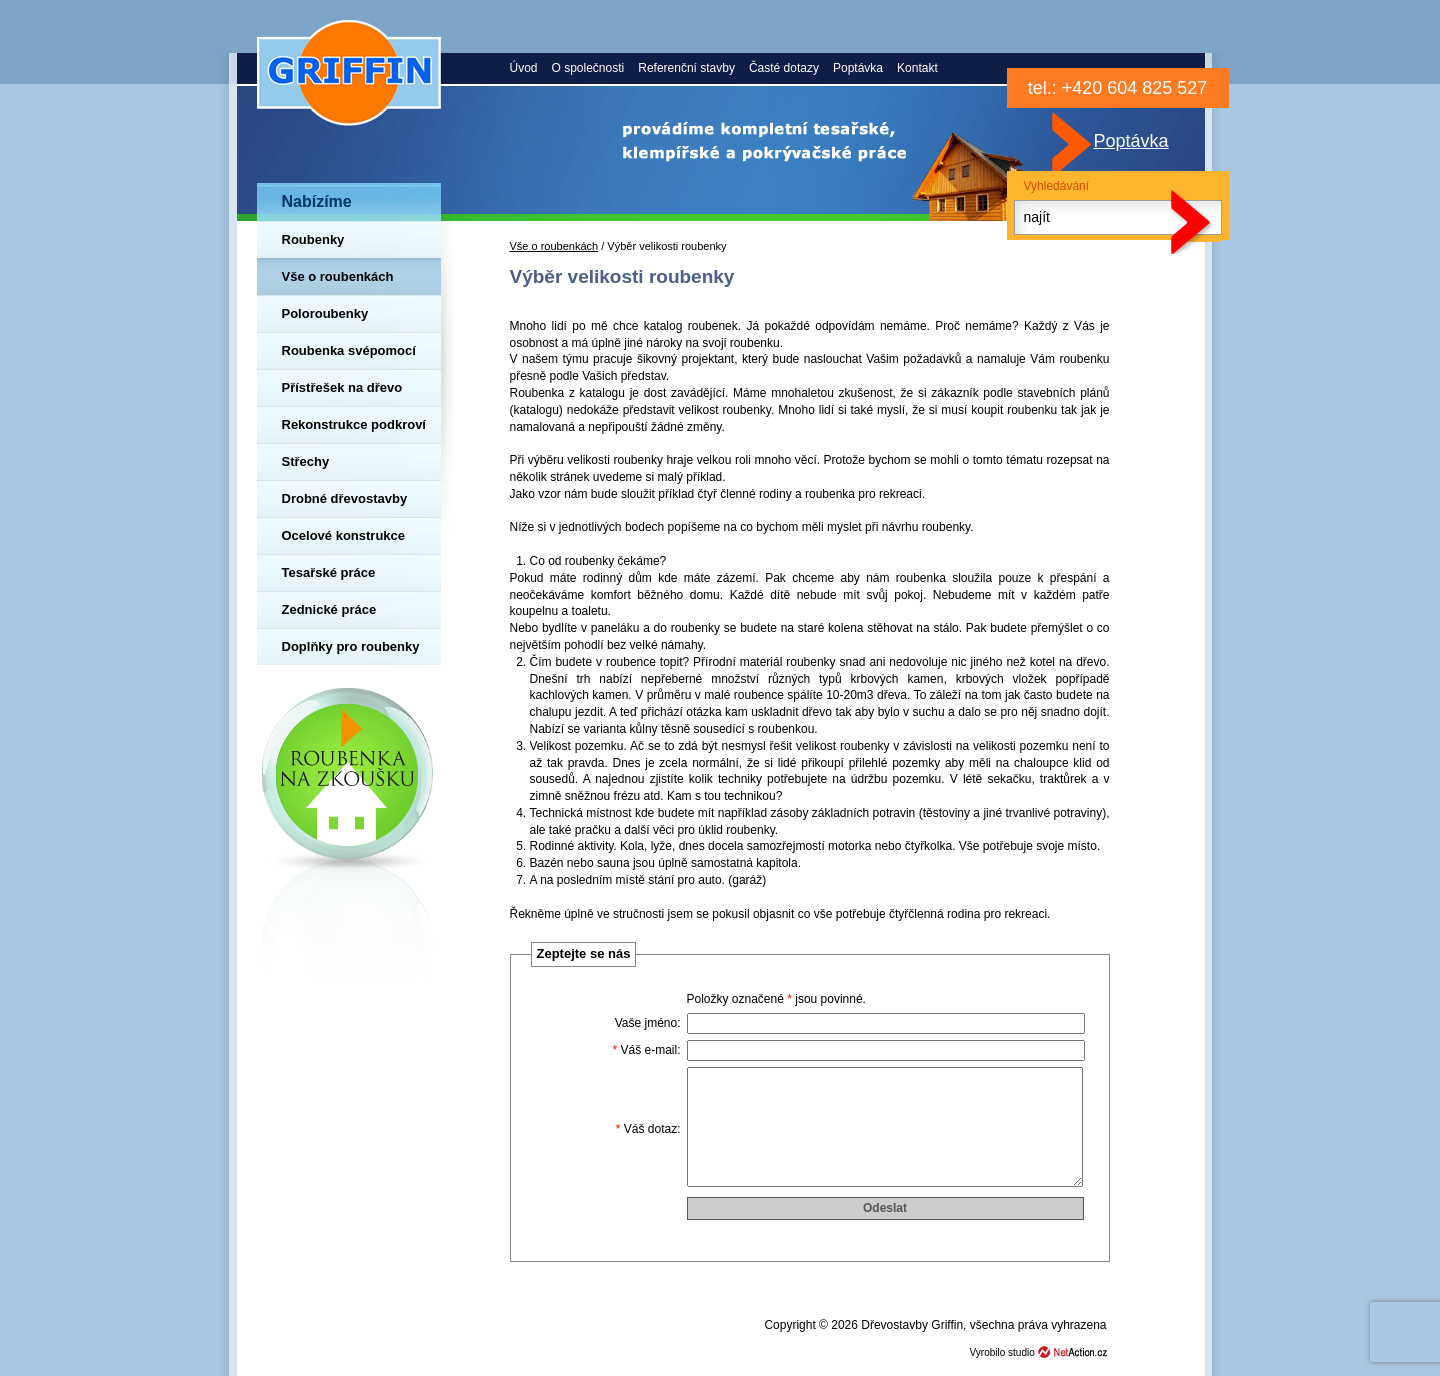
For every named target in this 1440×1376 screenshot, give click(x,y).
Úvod (524, 68)
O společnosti (588, 68)
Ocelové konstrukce (344, 535)
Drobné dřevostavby (345, 498)
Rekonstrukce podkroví (354, 424)
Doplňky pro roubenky (351, 646)
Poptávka (858, 68)
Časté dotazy (784, 68)
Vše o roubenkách (338, 276)
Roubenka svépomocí (349, 350)
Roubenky (313, 239)
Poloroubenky (325, 313)
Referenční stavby (686, 68)
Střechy (306, 461)
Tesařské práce (329, 572)
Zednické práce (329, 609)
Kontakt (917, 68)
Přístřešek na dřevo (342, 387)
